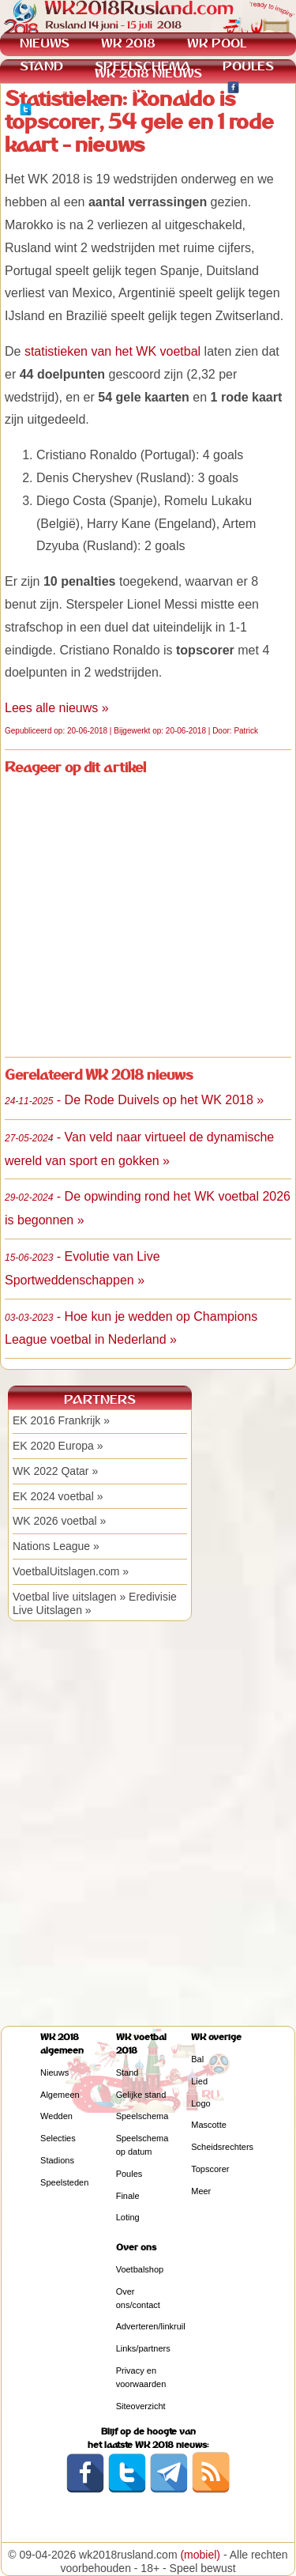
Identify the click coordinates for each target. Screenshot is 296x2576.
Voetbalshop (140, 2269)
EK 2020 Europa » (58, 1445)
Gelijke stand (141, 2094)
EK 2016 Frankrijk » (61, 1420)
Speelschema (142, 2116)
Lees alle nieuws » (57, 708)
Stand (127, 2072)
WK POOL (216, 43)
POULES (248, 66)
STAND (41, 66)
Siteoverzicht (141, 2406)
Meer (201, 2191)
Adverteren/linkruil (150, 2326)
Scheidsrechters (222, 2147)
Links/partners (143, 2348)
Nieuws (54, 2072)
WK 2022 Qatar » (55, 1471)
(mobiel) (200, 2554)
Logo (200, 2103)
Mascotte (209, 2124)
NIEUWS (44, 43)
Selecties (58, 2138)
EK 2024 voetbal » (58, 1496)
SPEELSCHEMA (143, 66)
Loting (128, 2217)
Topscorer (210, 2169)
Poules (129, 2173)
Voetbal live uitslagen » (69, 1596)
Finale (128, 2196)
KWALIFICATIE (151, 88)
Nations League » (56, 1546)
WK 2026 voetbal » (59, 1520)
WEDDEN (48, 88)
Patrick (246, 730)
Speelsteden (64, 2182)
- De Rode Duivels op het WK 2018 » (134, 1100)
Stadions (57, 2160)
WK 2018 (128, 43)
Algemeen (60, 2094)
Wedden (56, 2116)
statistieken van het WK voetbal (112, 351)
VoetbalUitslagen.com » (71, 1571)
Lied (199, 2081)
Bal (197, 2059)
